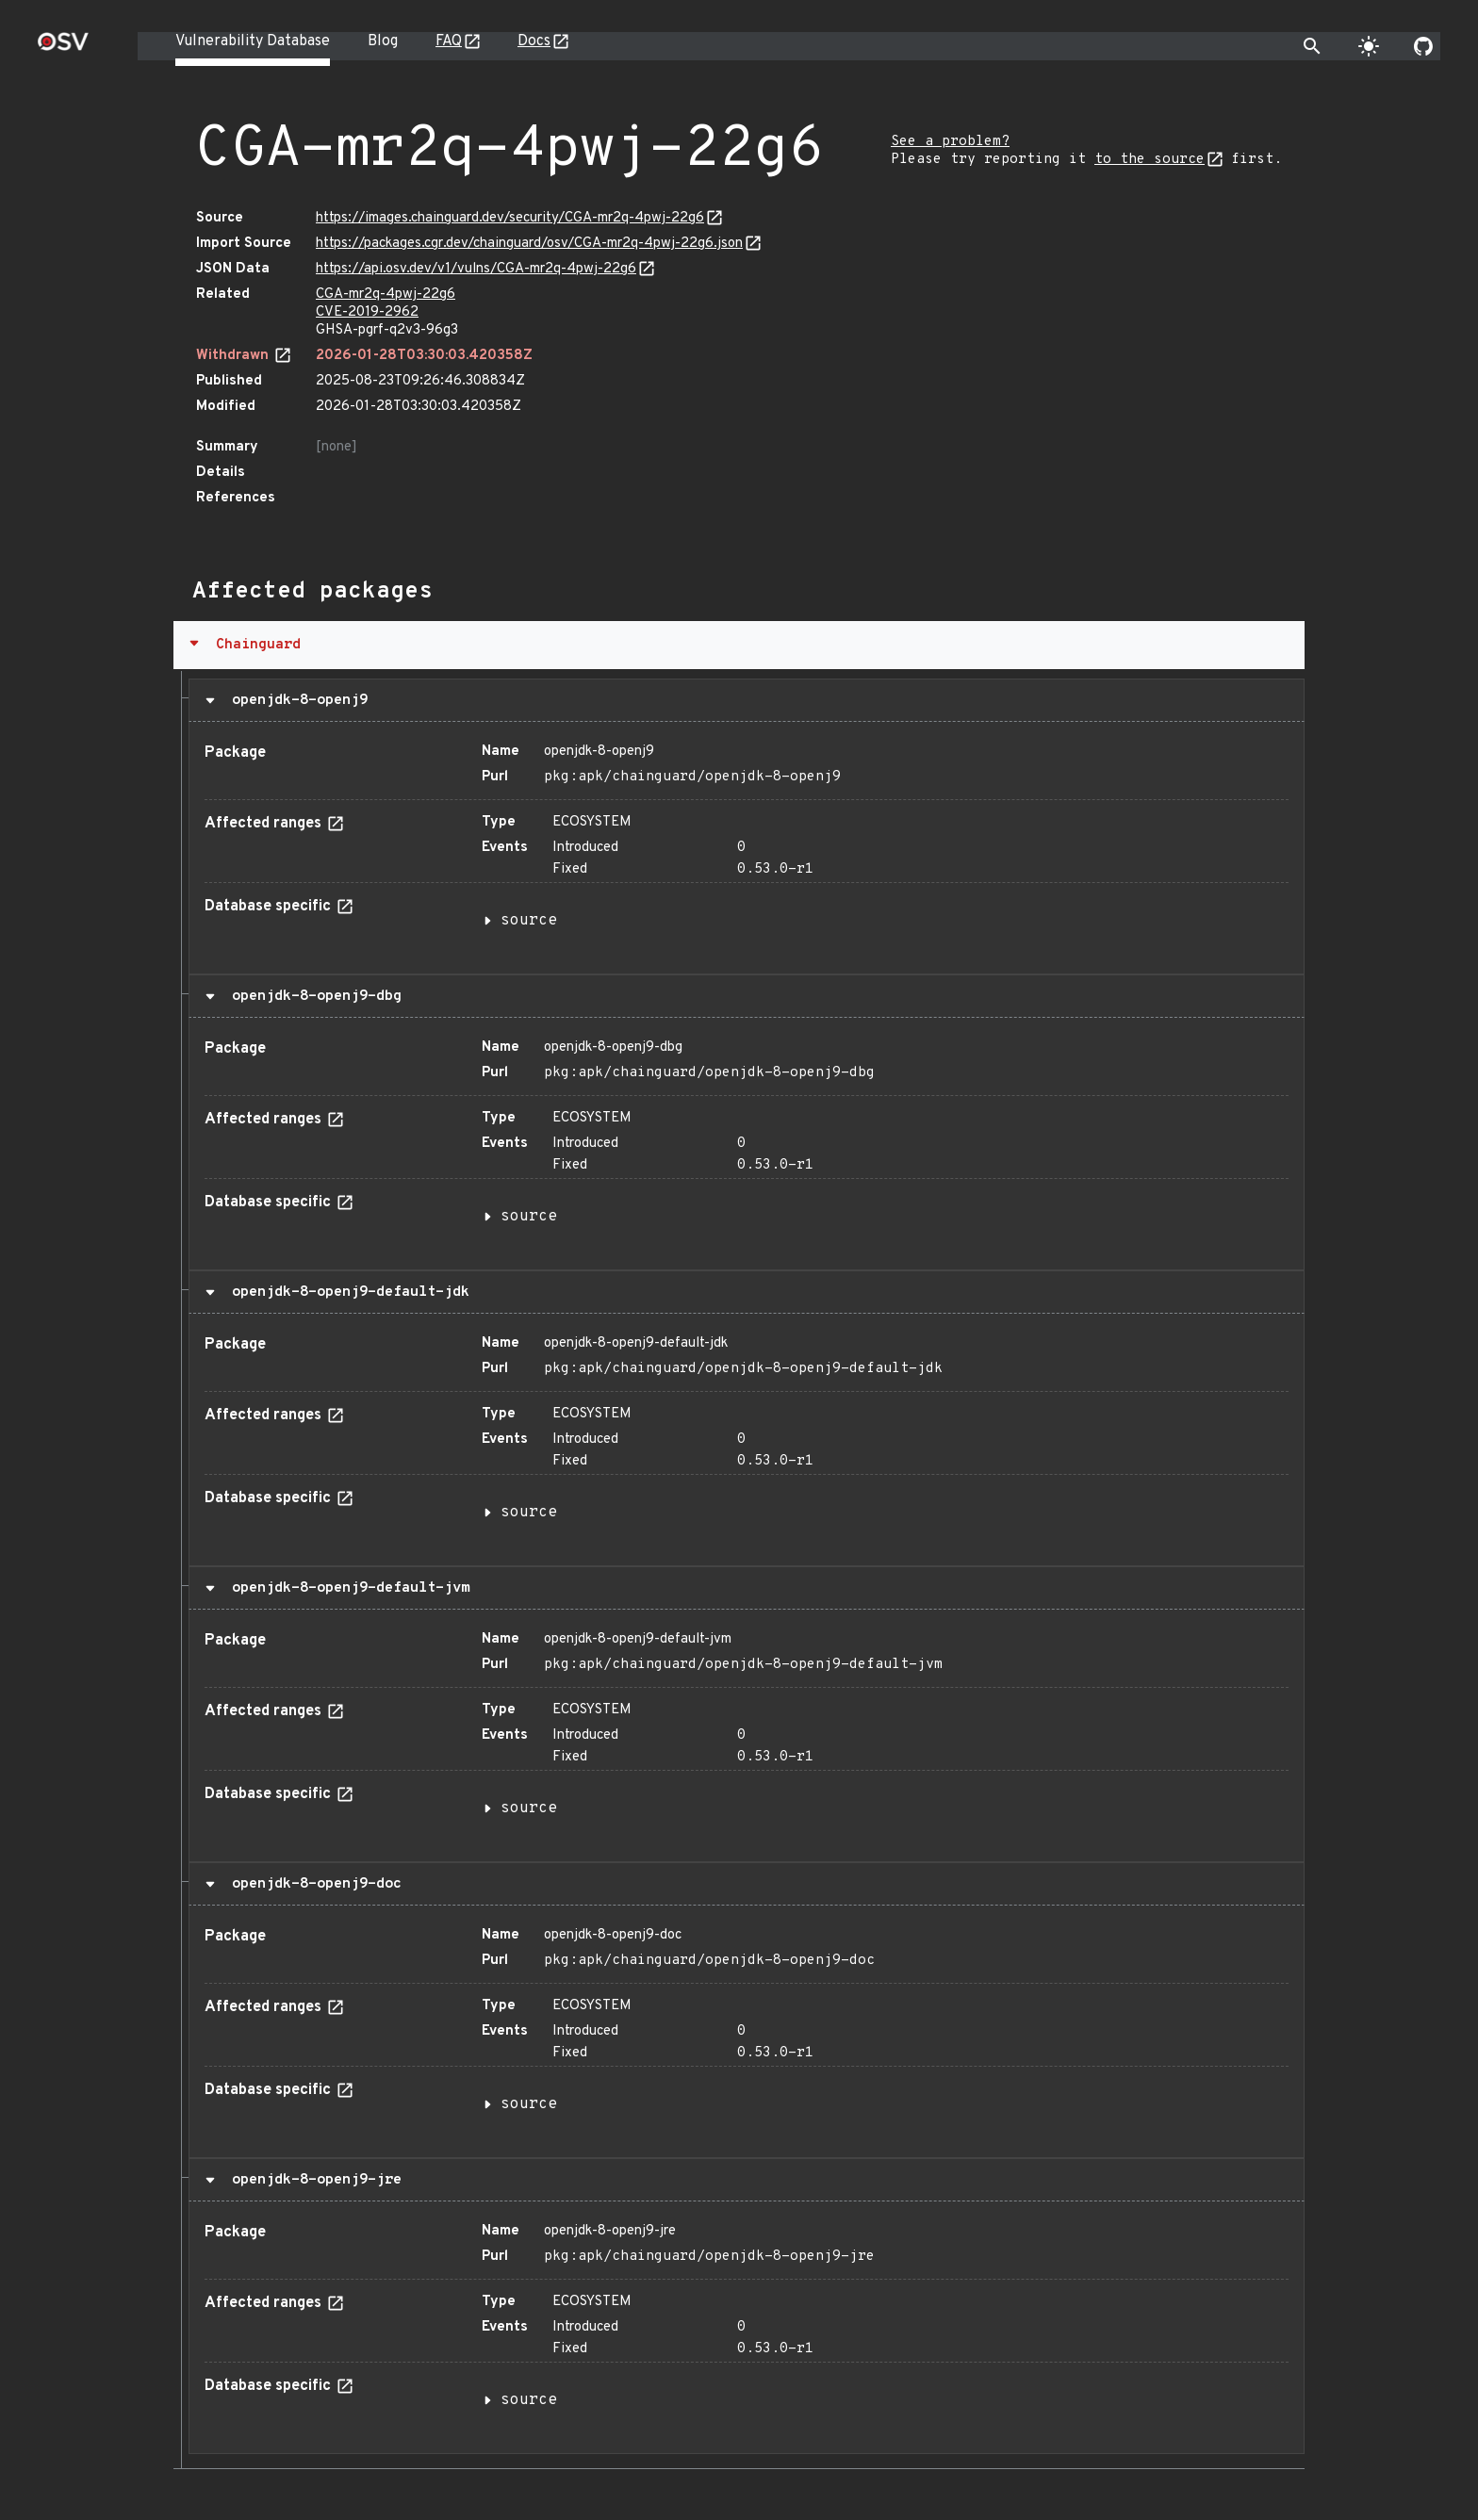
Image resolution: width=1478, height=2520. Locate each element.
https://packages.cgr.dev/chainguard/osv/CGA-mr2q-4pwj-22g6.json (529, 244)
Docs (533, 41)
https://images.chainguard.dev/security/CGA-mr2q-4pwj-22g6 (510, 218)
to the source (1149, 160)
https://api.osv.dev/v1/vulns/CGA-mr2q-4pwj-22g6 (476, 269)
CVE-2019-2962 (367, 312)
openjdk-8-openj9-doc (312, 1883)
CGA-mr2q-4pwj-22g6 (385, 294)
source (529, 920)
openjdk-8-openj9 (295, 700)
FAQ (448, 41)
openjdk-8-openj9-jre (312, 2179)
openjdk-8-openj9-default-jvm (346, 1588)
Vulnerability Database (252, 41)
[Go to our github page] (1423, 46)
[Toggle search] (1312, 46)
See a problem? (950, 142)
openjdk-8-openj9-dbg (312, 996)
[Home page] (63, 48)
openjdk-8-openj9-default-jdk (346, 1292)
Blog (383, 41)
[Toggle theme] (1369, 46)
